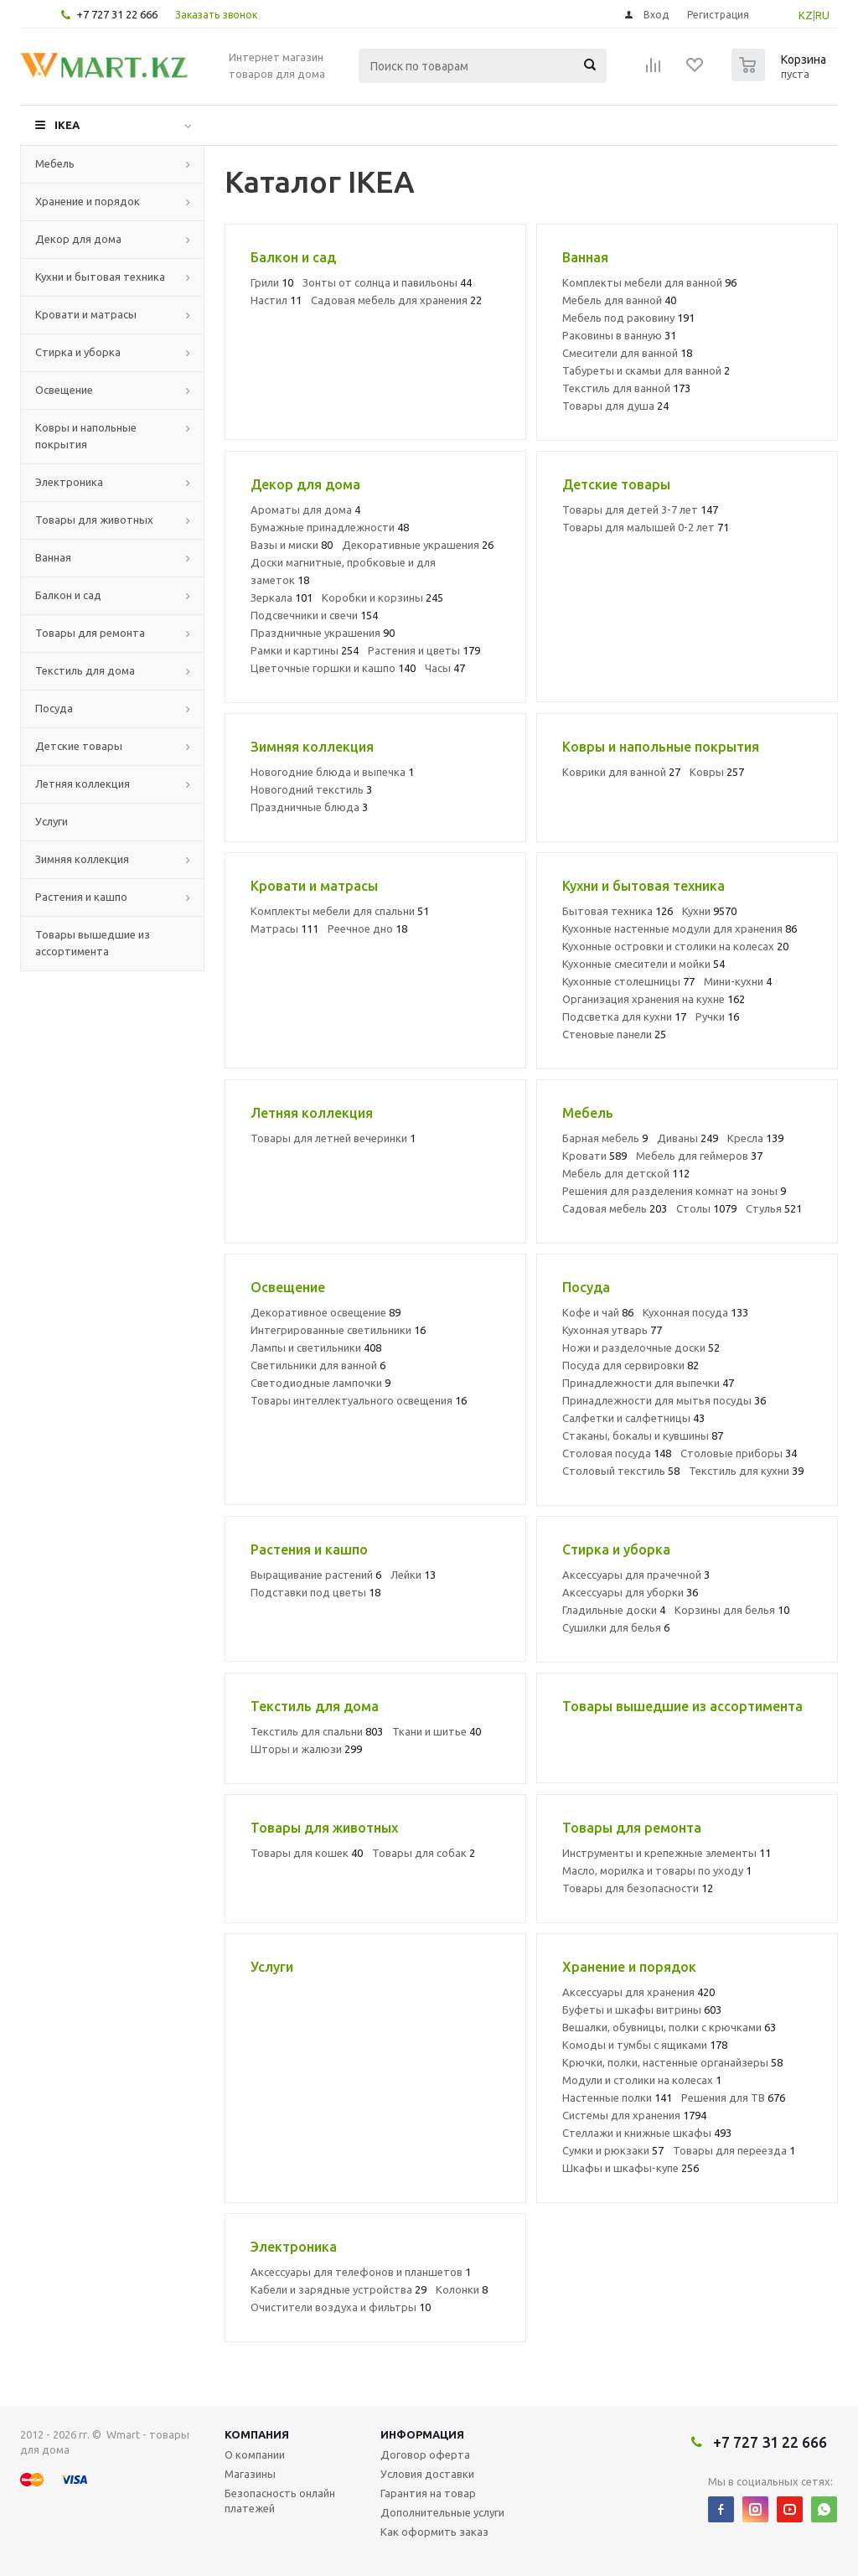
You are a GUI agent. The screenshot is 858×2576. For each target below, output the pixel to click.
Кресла (755, 1138)
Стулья (774, 1208)
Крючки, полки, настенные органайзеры (672, 2062)
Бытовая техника (617, 911)
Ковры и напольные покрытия (86, 436)
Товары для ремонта (90, 633)
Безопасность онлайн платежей (280, 2500)
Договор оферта (425, 2454)
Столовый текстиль (621, 1471)
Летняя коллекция (82, 783)
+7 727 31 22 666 (117, 14)
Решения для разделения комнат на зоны (674, 1191)
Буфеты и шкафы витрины (641, 2009)
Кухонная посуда (695, 1312)
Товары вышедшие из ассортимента (92, 942)
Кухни (709, 911)
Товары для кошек (307, 1853)
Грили (272, 282)
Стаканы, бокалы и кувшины (642, 1435)
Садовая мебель (614, 1208)
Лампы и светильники (316, 1347)
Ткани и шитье (436, 1731)
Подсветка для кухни (624, 1016)
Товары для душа (615, 405)
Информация (422, 2434)
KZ (806, 15)
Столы (706, 1208)
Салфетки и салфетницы (633, 1418)
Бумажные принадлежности (330, 527)
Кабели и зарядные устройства (338, 2289)
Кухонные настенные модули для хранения (679, 928)
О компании (255, 2454)
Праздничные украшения (323, 633)
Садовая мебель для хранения (396, 300)
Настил (276, 300)
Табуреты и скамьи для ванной (646, 370)
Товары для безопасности (637, 1888)
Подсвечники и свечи (314, 615)
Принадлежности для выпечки (648, 1383)
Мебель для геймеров (699, 1155)
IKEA (67, 125)
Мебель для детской (626, 1173)
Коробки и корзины (382, 597)
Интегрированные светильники (338, 1330)
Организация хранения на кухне (653, 999)
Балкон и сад (68, 595)
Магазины (250, 2474)
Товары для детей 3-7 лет (640, 509)
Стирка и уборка (78, 352)
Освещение (64, 390)
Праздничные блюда (309, 807)
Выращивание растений (316, 1574)
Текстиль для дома (85, 670)
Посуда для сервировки (630, 1365)
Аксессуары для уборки (630, 1592)
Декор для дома (78, 239)
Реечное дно (367, 928)
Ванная (53, 557)
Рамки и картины (305, 650)
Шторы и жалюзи (306, 1749)
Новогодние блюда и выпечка (332, 772)
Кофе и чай (597, 1312)
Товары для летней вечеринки (333, 1138)
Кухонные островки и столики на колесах (675, 946)
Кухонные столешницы (628, 981)
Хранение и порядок (87, 201)
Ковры (717, 772)
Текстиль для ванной (626, 388)
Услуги (51, 821)
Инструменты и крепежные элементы (666, 1853)
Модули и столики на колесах (641, 2080)
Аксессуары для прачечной (636, 1574)
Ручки (717, 1016)
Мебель (55, 163)
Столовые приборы (738, 1453)
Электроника (69, 482)
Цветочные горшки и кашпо (333, 668)
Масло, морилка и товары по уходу (657, 1870)
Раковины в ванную (619, 335)
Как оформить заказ (434, 2531)
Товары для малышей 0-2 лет (645, 527)
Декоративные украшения (418, 545)
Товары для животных (94, 519)
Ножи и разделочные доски (641, 1347)
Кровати (594, 1155)
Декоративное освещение (326, 1312)
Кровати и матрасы (86, 314)
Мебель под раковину (628, 317)
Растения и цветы (424, 650)
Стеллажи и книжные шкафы (646, 2133)
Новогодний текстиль (311, 789)
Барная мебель (605, 1138)
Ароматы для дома (305, 509)
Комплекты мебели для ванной (649, 282)
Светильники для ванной (318, 1365)
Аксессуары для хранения (638, 1992)
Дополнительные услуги (442, 2512)
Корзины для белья (732, 1610)
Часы (445, 668)
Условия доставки (427, 2474)
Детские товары (78, 746)
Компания (257, 2434)
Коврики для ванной (621, 772)
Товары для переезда (734, 2150)
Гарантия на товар (428, 2493)
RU (822, 15)
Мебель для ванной (619, 300)
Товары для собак (423, 1853)
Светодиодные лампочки (320, 1383)
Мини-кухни (738, 981)
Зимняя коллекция (82, 859)
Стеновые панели (614, 1034)
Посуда (54, 708)
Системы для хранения (634, 2115)
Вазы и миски (292, 545)
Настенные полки (617, 2097)
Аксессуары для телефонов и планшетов (361, 2272)
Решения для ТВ (733, 2097)
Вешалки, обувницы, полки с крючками (669, 2027)
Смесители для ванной (627, 353)
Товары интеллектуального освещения (359, 1400)
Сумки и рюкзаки (613, 2150)
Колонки (462, 2289)
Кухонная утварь (612, 1330)
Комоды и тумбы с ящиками (644, 2045)
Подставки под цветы (315, 1592)
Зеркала (282, 597)
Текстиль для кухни (746, 1471)
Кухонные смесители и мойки (643, 964)
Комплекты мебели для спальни (340, 911)
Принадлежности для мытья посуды (664, 1400)
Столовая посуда (616, 1453)
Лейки (413, 1574)
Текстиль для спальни (317, 1731)
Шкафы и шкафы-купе (630, 2168)
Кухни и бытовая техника (100, 276)
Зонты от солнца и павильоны (387, 282)
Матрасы (284, 928)
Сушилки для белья (615, 1627)
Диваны (687, 1138)
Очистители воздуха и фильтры (341, 2307)
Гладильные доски (613, 1610)
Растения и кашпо (81, 897)
